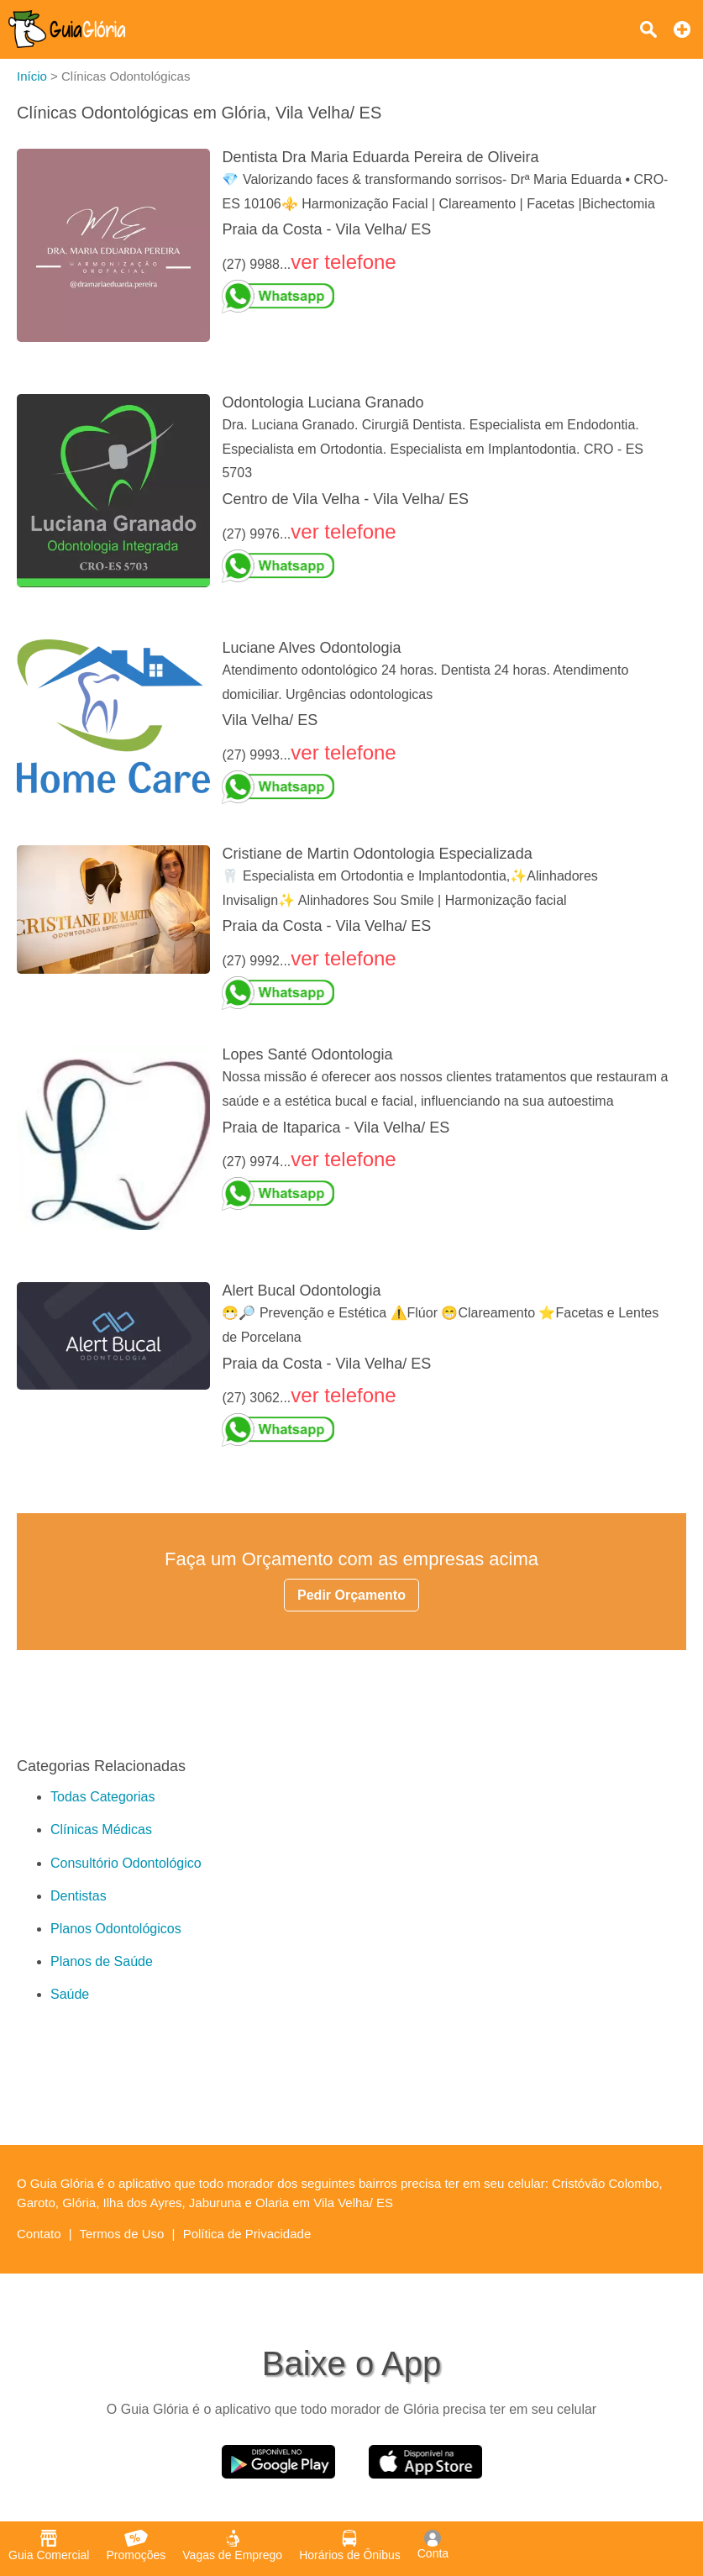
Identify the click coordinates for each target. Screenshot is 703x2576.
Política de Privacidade (247, 2233)
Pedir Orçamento (351, 1595)
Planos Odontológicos (115, 1928)
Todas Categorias (102, 1797)
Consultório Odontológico (126, 1863)
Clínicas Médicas (101, 1829)
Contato (39, 2233)
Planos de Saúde (101, 1961)
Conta (433, 2545)
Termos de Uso (122, 2233)
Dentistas (78, 1896)
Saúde (69, 1994)
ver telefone (343, 261)
